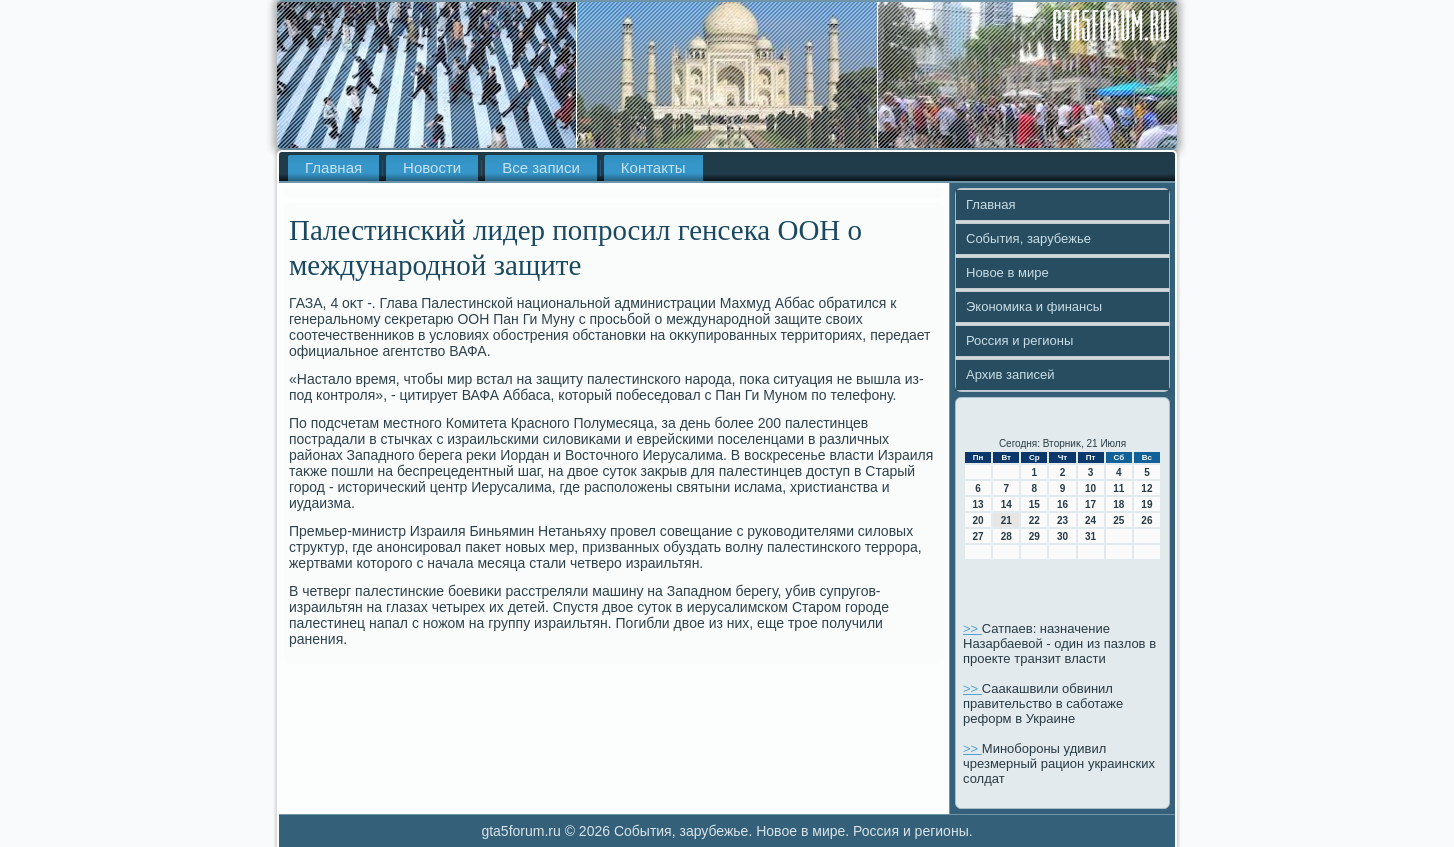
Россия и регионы (1019, 340)
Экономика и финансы (1034, 306)
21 (1006, 520)
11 (1118, 488)
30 (1062, 536)
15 (1034, 504)
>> (972, 628)
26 (1146, 520)
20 (978, 520)
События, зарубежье (1028, 238)
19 (1146, 504)
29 (1034, 536)
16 (1062, 504)
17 (1090, 504)
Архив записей (1010, 374)
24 (1090, 520)
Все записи (541, 167)
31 (1090, 536)
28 (1006, 536)
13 (978, 504)
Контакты (653, 167)
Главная (333, 167)
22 (1034, 520)
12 (1146, 488)
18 (1118, 504)
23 (1062, 520)
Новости (432, 167)
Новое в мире (1007, 272)
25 (1118, 520)
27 (978, 536)
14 (1006, 504)
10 (1090, 488)
